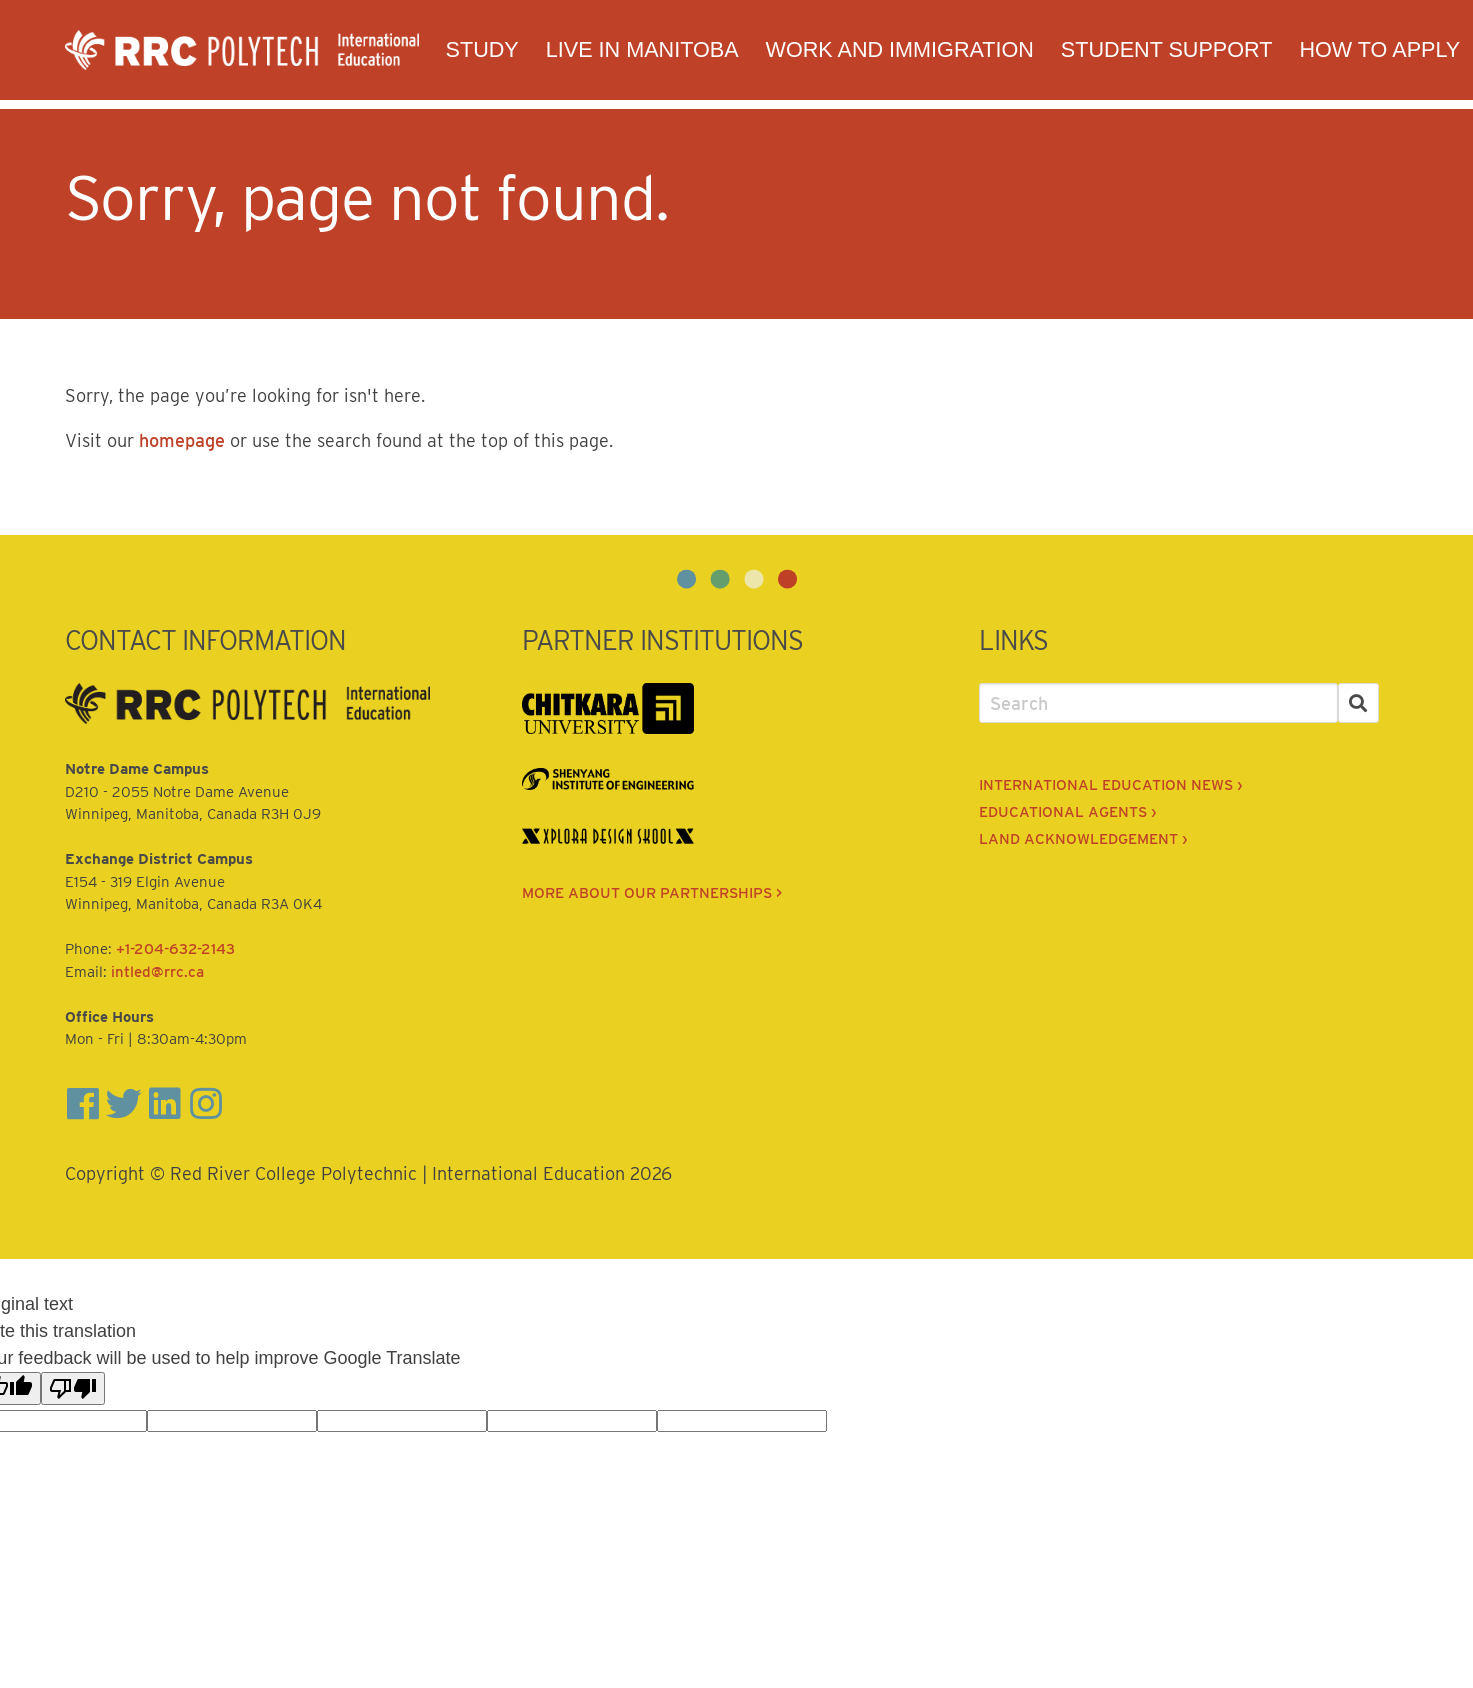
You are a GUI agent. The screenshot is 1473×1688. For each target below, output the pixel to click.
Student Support (1167, 49)
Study (482, 49)
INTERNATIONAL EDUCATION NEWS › (1110, 785)
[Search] (1358, 703)
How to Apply (1379, 49)
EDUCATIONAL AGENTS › (1067, 812)
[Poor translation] (73, 1388)
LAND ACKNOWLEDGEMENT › (1083, 839)
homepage (182, 440)
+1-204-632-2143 (175, 949)
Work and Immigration (900, 49)
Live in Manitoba (642, 49)
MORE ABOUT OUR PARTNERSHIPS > (652, 893)
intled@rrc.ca (157, 972)
